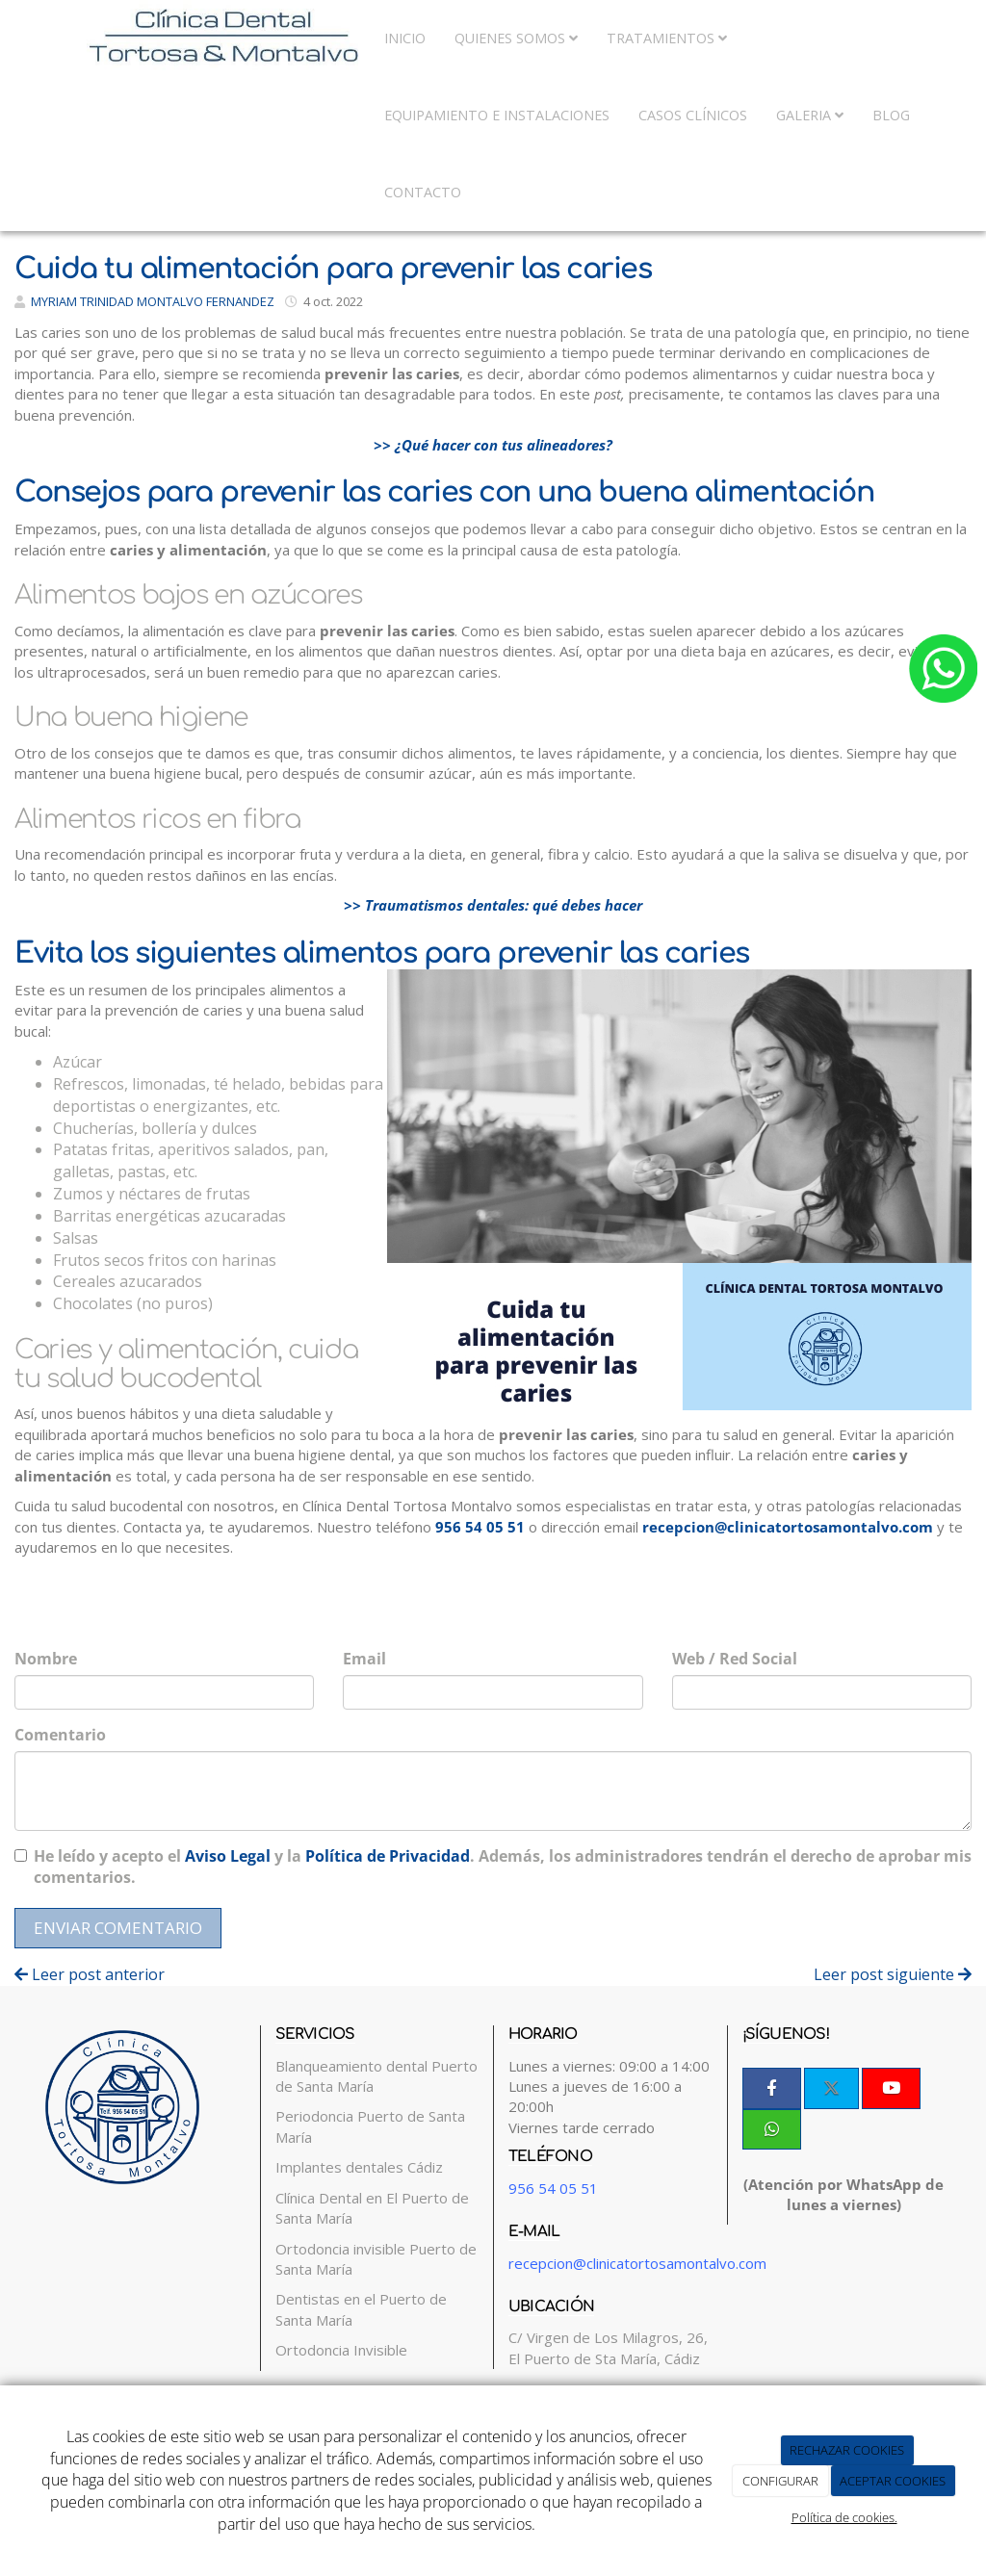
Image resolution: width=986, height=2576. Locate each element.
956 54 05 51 (480, 1526)
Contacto (422, 192)
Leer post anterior (89, 1974)
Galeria (809, 115)
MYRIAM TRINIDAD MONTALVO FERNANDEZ (152, 301)
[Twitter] (831, 2088)
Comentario (60, 1734)
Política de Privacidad (387, 1856)
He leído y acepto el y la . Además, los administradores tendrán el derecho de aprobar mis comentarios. (503, 1867)
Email (364, 1658)
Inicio (405, 38)
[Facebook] (771, 2088)
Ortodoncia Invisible (341, 2349)
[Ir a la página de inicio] (185, 38)
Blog (891, 115)
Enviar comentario (118, 1928)
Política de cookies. (844, 2517)
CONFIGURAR (780, 2480)
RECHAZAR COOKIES (847, 2450)
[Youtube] (891, 2088)
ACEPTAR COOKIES (893, 2480)
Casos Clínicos (692, 115)
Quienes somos (516, 38)
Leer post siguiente (893, 1974)
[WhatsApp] (771, 2129)
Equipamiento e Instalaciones (497, 115)
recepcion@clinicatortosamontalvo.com (787, 1526)
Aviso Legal (228, 1856)
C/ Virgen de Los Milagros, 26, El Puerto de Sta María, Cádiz (608, 2347)
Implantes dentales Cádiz (359, 2167)
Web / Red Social (734, 1658)
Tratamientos (667, 38)
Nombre (45, 1658)
